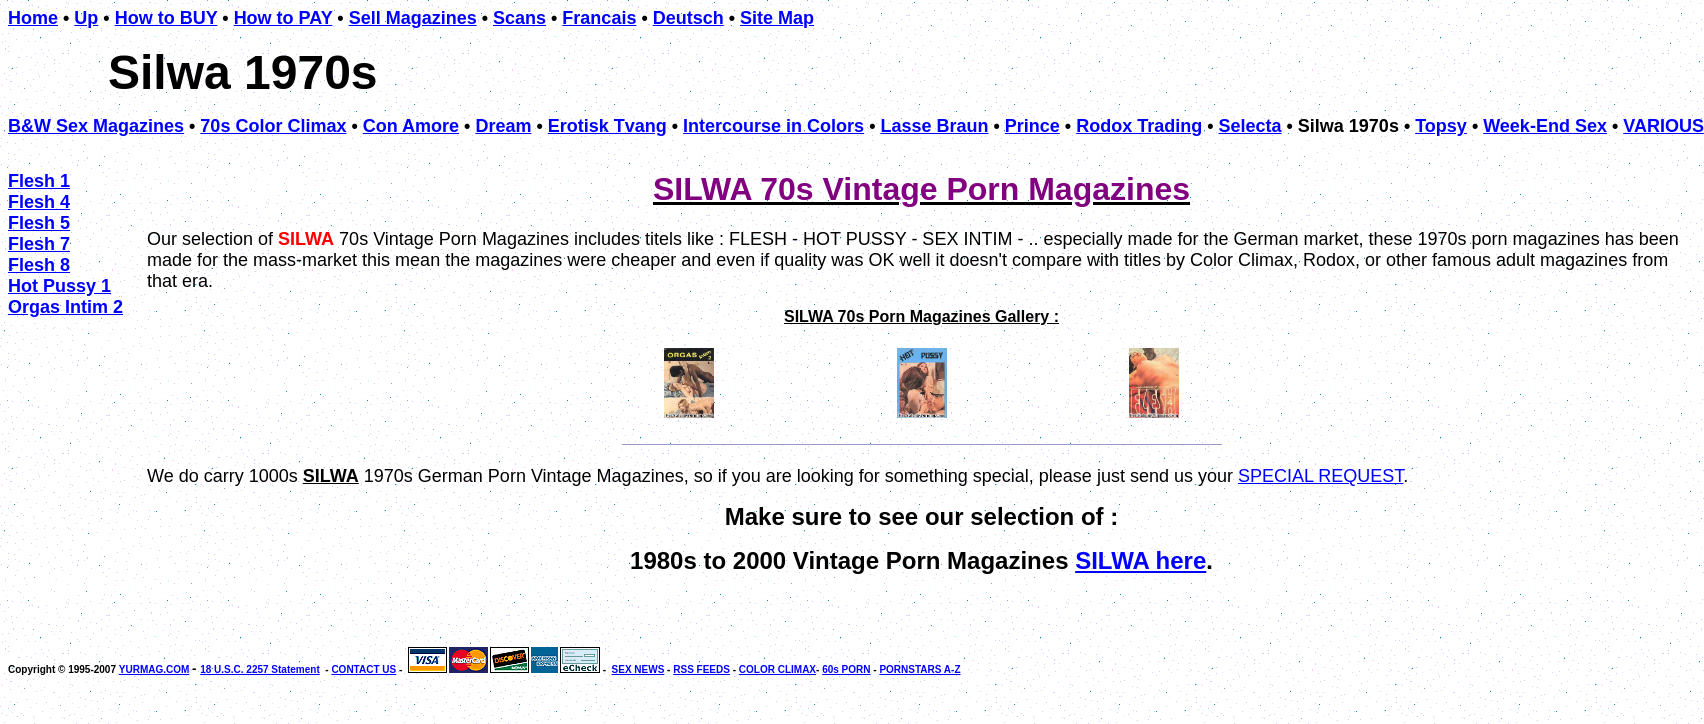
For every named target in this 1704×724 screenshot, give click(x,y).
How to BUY (166, 18)
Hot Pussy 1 (59, 286)
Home (33, 18)
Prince (1032, 126)
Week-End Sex (1545, 126)
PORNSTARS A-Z (919, 669)
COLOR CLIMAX (777, 669)
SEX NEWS (638, 669)
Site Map (777, 18)
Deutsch (688, 18)
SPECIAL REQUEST (1320, 476)
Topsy (1441, 126)
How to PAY (283, 18)
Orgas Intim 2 (65, 307)
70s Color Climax (273, 126)
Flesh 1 (39, 181)
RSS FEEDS (701, 669)
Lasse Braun (934, 126)
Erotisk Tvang (607, 126)
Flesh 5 (39, 223)
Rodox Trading (1139, 126)
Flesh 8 (39, 265)
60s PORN (846, 669)
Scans (519, 18)
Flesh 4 (39, 202)
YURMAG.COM (154, 669)
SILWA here (1140, 560)
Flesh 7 (39, 244)
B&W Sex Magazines (96, 126)
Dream (503, 126)
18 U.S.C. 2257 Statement (260, 669)
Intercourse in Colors (773, 126)
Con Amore (411, 126)
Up (86, 18)
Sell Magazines (413, 18)
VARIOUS (1663, 126)
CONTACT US (363, 669)
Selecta (1249, 126)
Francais (599, 18)
